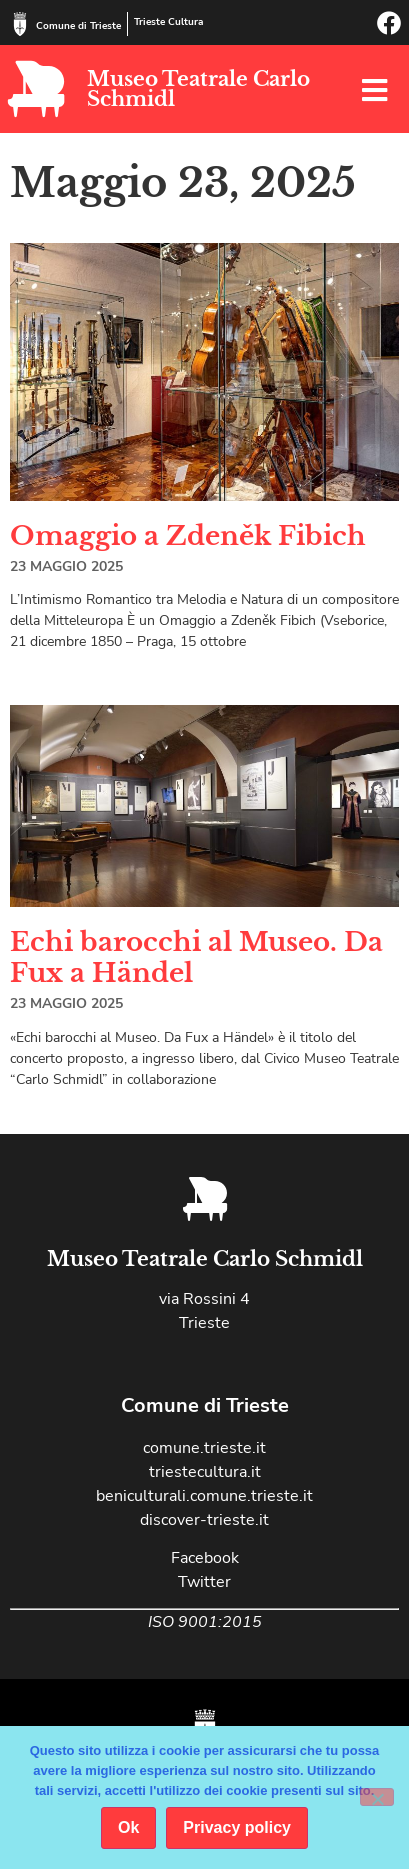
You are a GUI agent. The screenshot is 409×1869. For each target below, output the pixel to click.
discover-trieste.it (204, 1520)
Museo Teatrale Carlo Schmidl (198, 89)
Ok (128, 1827)
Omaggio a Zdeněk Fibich (188, 536)
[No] (377, 1797)
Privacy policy (237, 1827)
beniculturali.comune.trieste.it (204, 1496)
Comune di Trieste (78, 26)
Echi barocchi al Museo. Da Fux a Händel (196, 957)
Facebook (205, 1558)
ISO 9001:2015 (205, 1622)
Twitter (204, 1582)
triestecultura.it (205, 1472)
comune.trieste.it (204, 1448)
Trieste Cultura (168, 22)
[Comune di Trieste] (20, 24)
